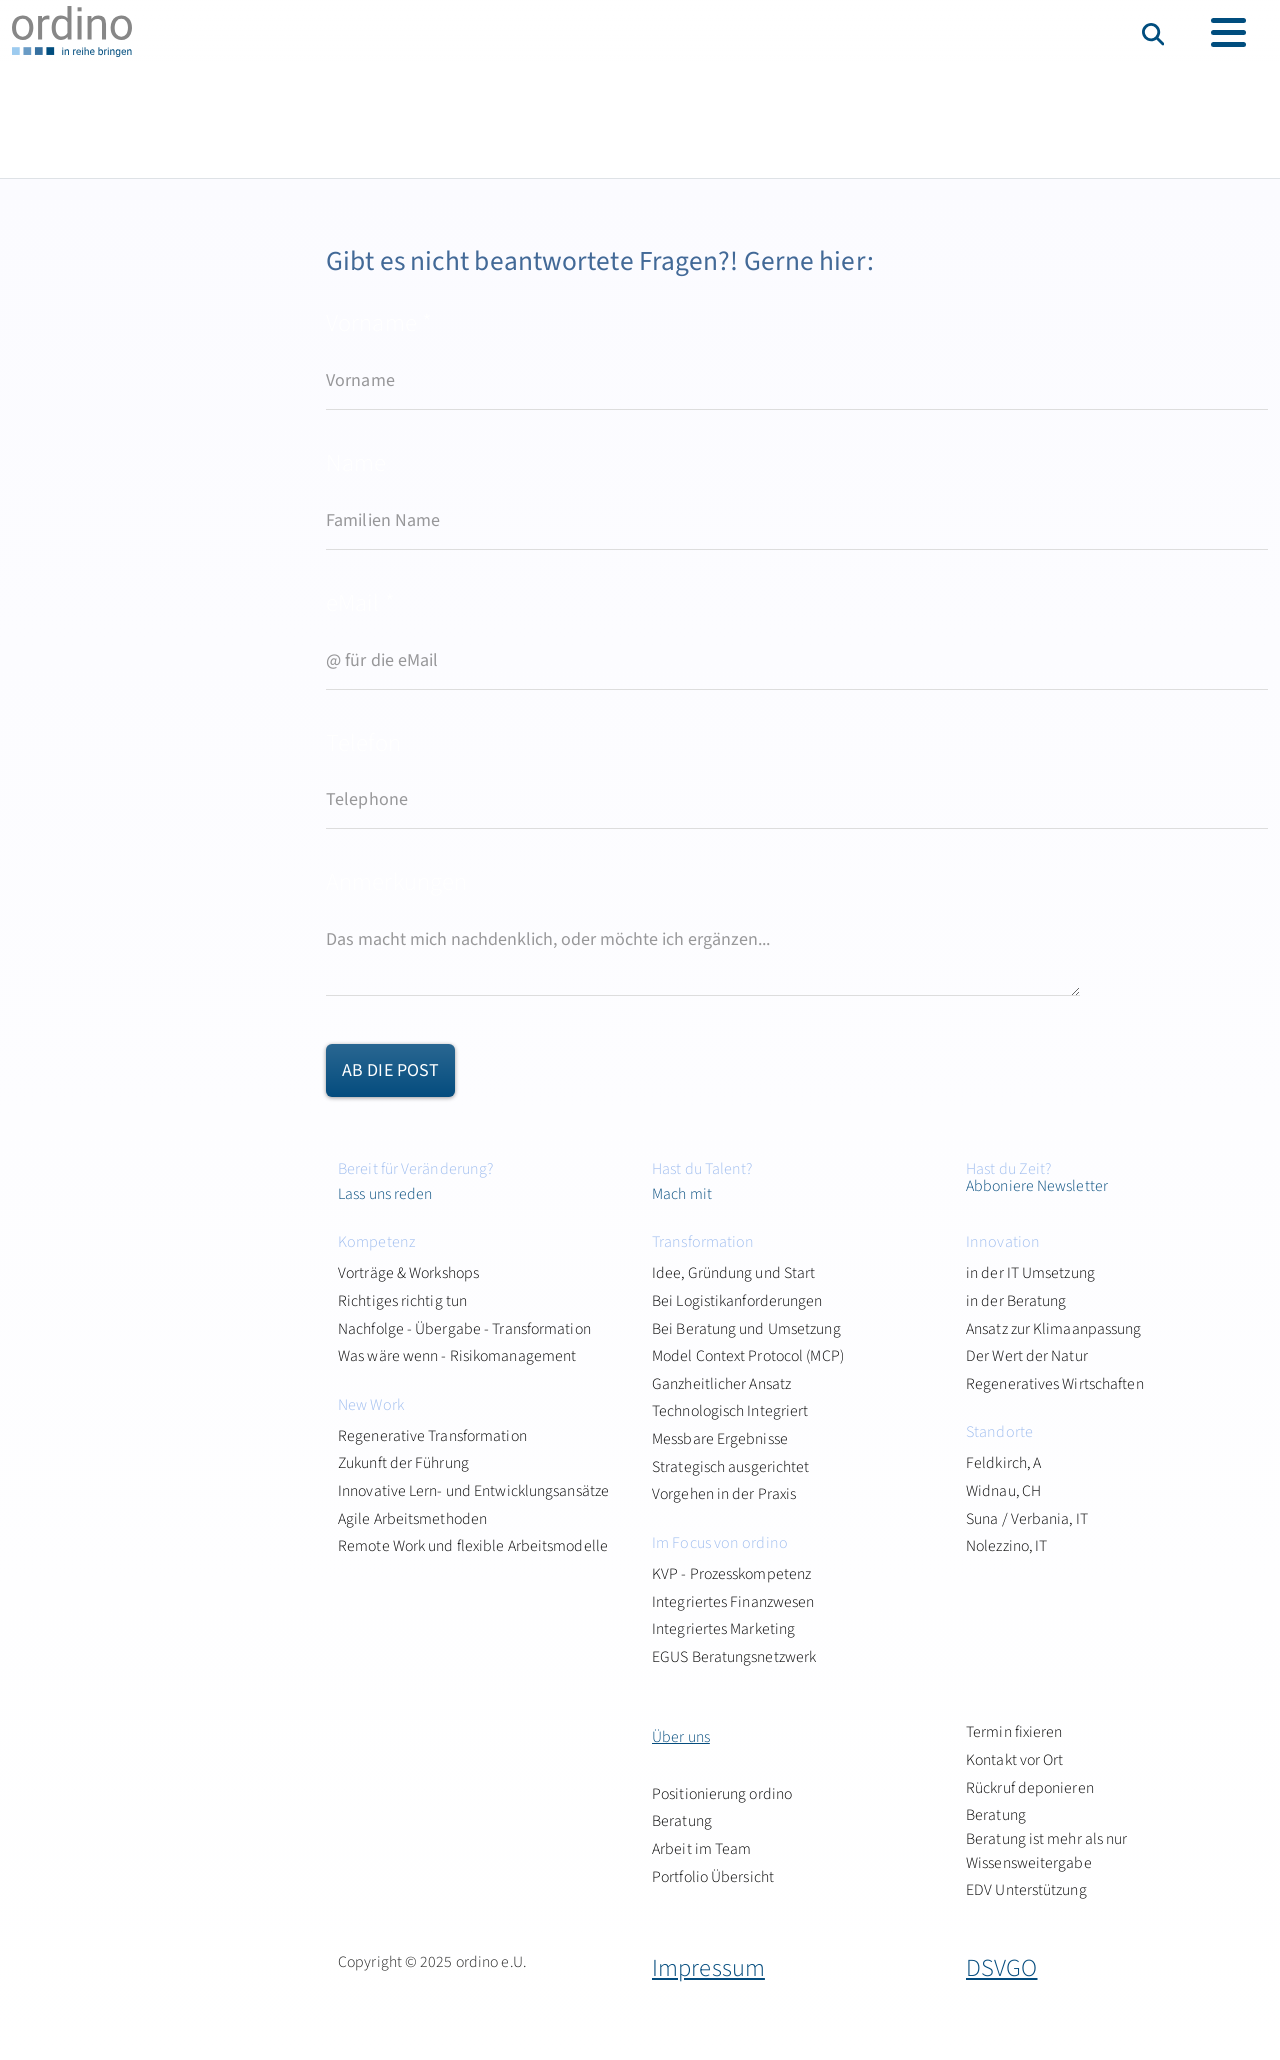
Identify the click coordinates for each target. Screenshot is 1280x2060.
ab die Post (390, 1070)
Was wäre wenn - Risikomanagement (457, 1356)
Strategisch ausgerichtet (730, 1467)
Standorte (999, 1432)
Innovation (1003, 1242)
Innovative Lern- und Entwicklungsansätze (473, 1491)
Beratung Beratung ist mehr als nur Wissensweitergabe (1047, 1838)
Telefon (363, 743)
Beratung (682, 1821)
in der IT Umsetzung (1030, 1273)
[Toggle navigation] (1228, 32)
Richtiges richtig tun (402, 1301)
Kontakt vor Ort (1015, 1760)
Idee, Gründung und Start (733, 1273)
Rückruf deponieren (1030, 1788)
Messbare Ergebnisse (720, 1439)
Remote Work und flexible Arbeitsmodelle (473, 1546)
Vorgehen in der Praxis (724, 1494)
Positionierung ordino (722, 1794)
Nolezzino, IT (1006, 1546)
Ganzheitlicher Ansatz (721, 1384)
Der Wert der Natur (1027, 1356)
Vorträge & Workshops (408, 1273)
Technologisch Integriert (730, 1411)
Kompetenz (376, 1242)
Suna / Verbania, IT (1027, 1519)
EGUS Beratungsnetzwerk (734, 1657)
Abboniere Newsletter (1037, 1186)
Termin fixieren (1014, 1732)
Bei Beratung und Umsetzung (746, 1329)
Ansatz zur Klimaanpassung (1054, 1329)
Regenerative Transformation (432, 1436)
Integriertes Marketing (723, 1629)
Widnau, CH (1003, 1491)
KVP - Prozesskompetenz (731, 1574)
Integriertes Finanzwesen (733, 1602)
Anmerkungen (396, 882)
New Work (371, 1405)
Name (356, 463)
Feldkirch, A (1003, 1463)
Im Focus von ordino (720, 1543)
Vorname (379, 323)
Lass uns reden (385, 1194)
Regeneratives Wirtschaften (1055, 1384)
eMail (360, 603)
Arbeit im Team (701, 1849)
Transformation (703, 1242)
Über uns (681, 1737)
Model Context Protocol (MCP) (748, 1356)
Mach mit (682, 1194)
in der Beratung (1016, 1301)
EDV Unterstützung (1026, 1890)
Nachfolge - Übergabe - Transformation (464, 1329)
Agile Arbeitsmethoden (412, 1519)
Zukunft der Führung (403, 1463)
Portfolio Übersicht (713, 1877)
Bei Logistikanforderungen (737, 1301)
